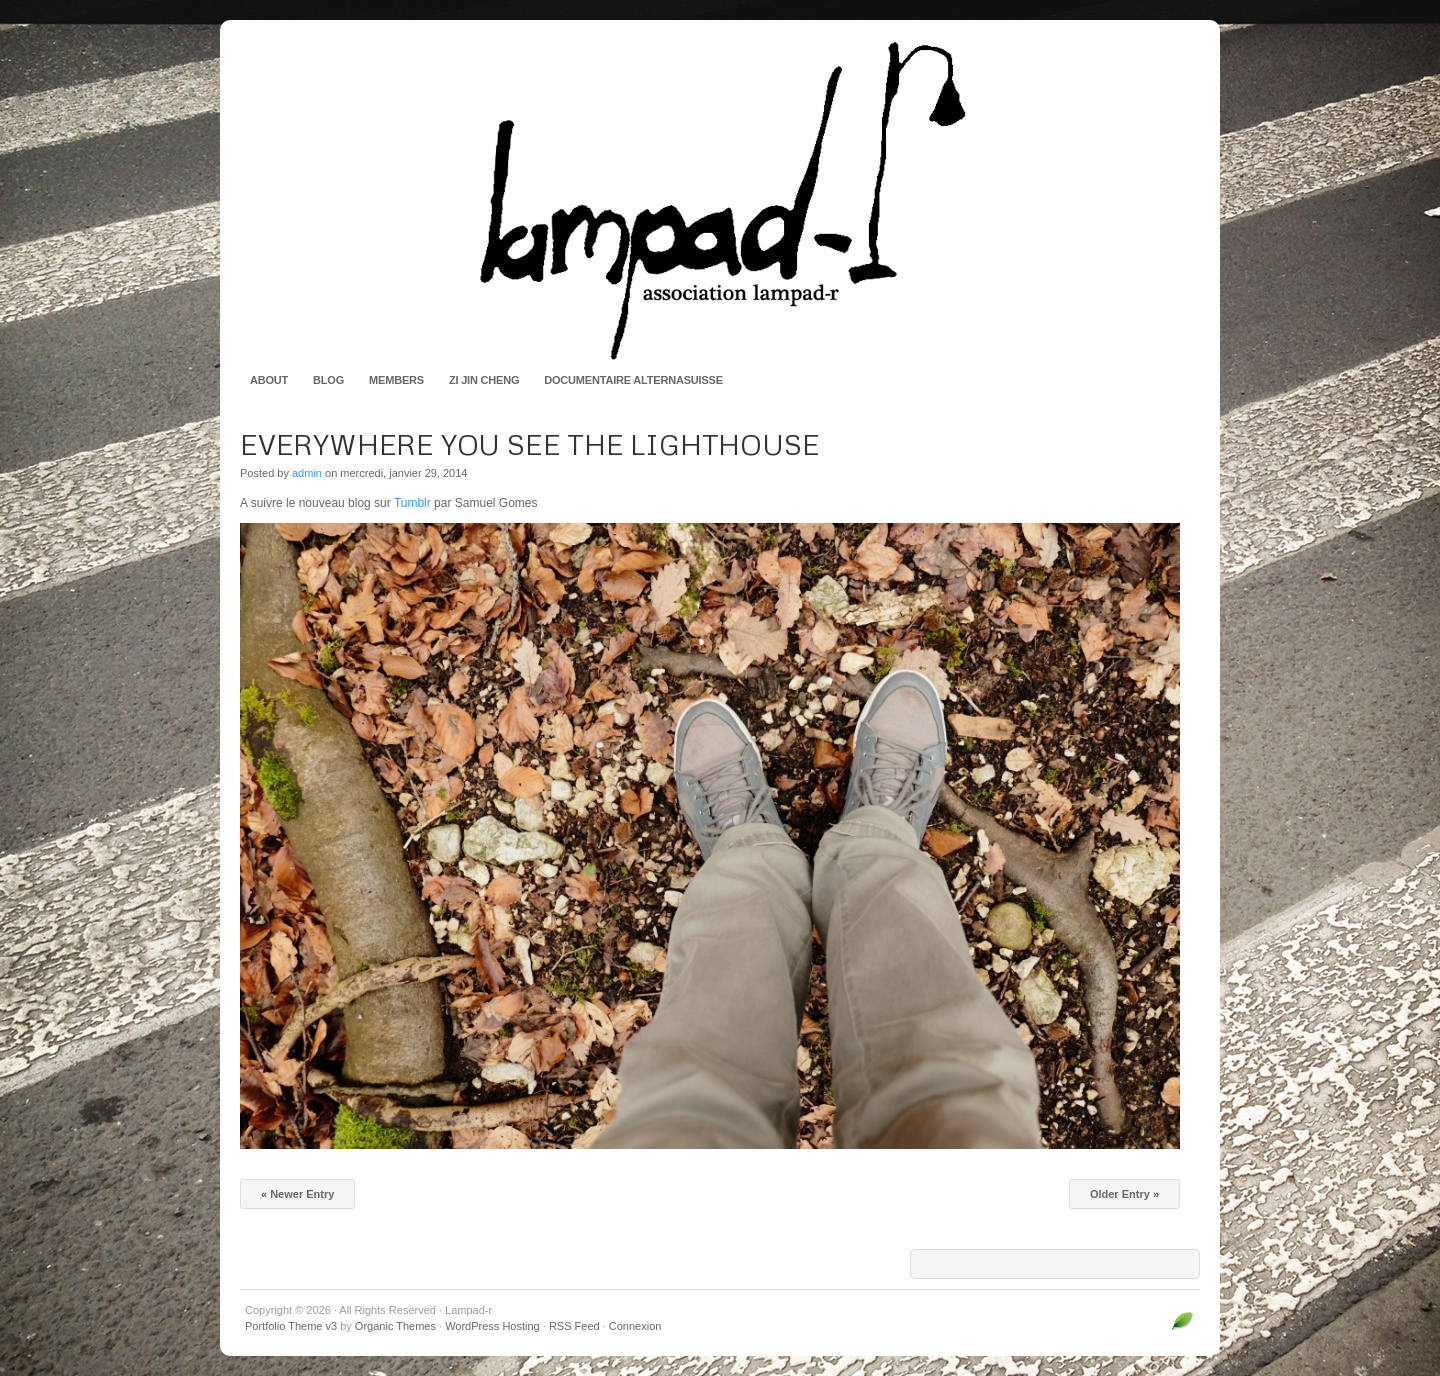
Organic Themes (395, 1326)
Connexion (635, 1326)
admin (307, 473)
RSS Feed (574, 1326)
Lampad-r (720, 200)
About (269, 380)
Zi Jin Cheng (484, 380)
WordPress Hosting (492, 1326)
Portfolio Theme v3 (291, 1326)
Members (396, 380)
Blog (328, 380)
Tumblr (412, 503)
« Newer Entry (297, 1194)
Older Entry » (1124, 1194)
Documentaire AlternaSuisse (633, 380)
